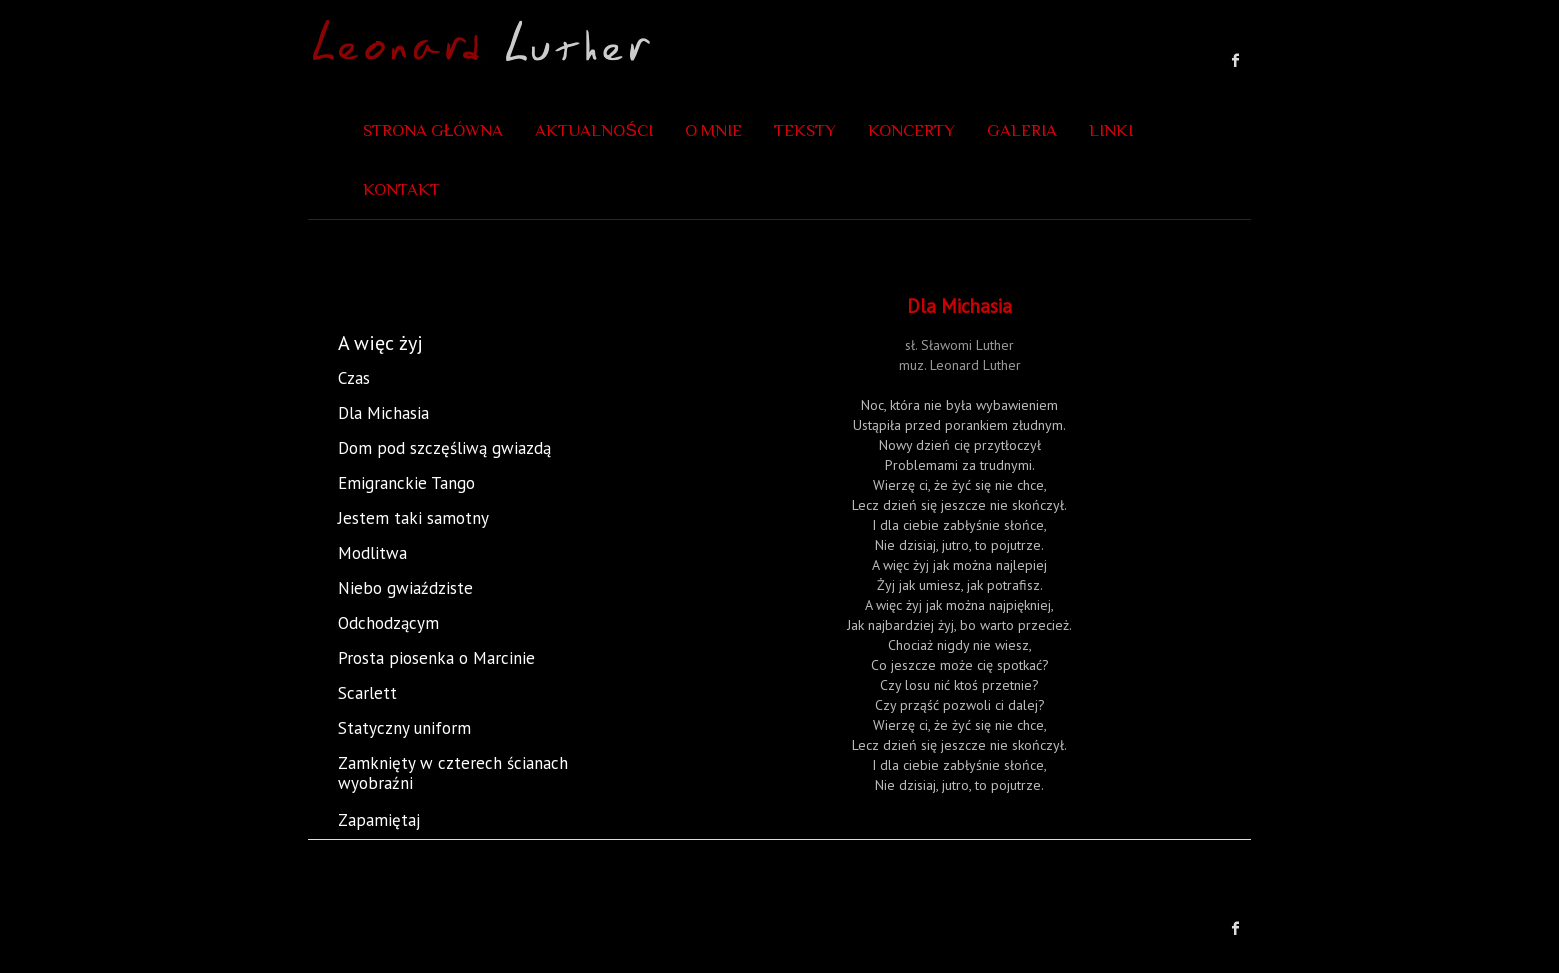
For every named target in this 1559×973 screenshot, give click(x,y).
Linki (1111, 130)
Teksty (805, 130)
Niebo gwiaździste (405, 588)
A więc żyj (380, 343)
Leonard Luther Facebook (1236, 60)
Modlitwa (372, 553)
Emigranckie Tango (406, 483)
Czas (354, 378)
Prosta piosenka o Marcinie (436, 658)
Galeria (1022, 130)
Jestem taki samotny (413, 518)
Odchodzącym (388, 623)
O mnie (713, 130)
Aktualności (593, 130)
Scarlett (367, 693)
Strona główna (433, 130)
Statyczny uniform (404, 728)
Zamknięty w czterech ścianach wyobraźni (483, 773)
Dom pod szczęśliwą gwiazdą (444, 448)
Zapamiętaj (379, 820)
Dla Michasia (383, 413)
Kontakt (401, 189)
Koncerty (911, 130)
